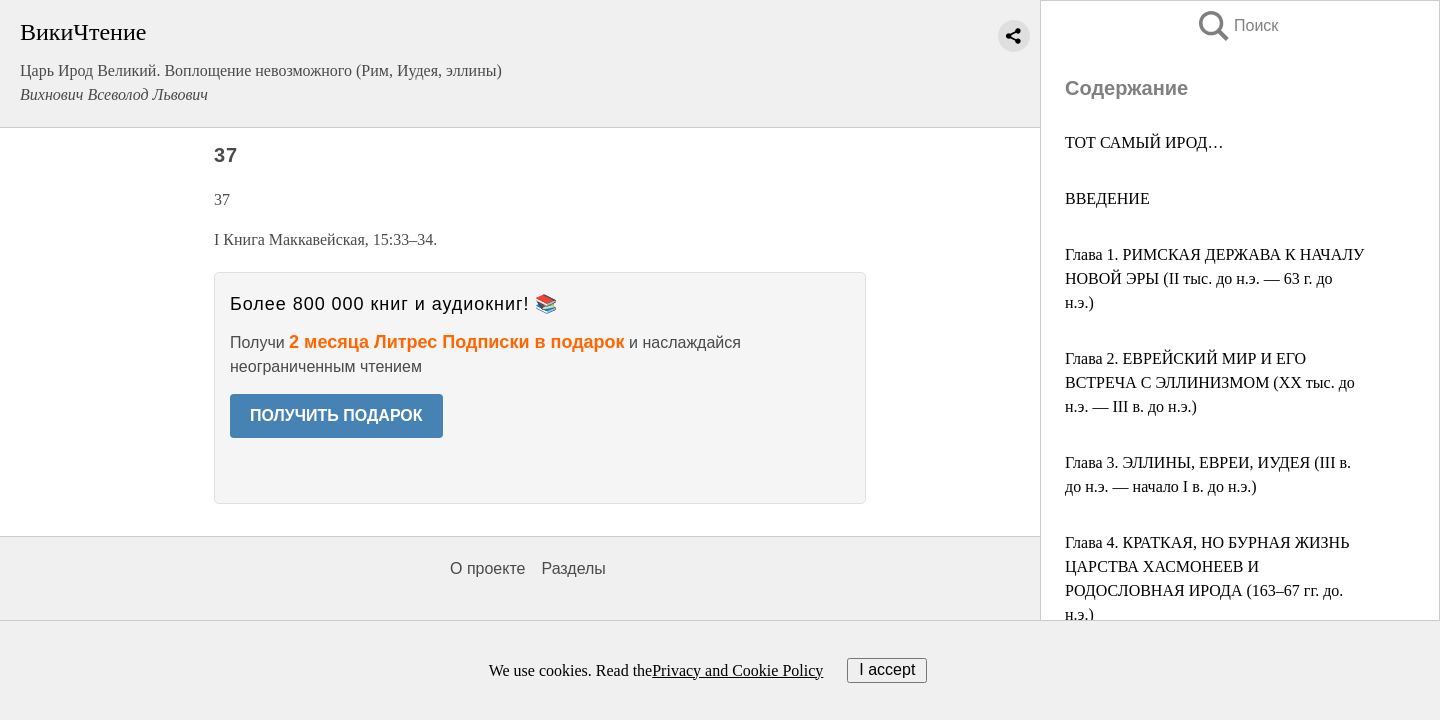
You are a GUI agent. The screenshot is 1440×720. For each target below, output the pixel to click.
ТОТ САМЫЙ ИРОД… (1144, 142)
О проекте (487, 568)
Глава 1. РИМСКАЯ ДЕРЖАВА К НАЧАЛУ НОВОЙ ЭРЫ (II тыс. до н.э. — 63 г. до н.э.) (1214, 278)
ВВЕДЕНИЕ (1107, 198)
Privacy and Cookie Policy (737, 670)
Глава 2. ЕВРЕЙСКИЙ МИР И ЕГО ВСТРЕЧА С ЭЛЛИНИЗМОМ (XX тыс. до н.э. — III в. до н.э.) (1210, 382)
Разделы (573, 568)
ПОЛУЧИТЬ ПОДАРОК (336, 415)
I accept (887, 669)
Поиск (1237, 25)
